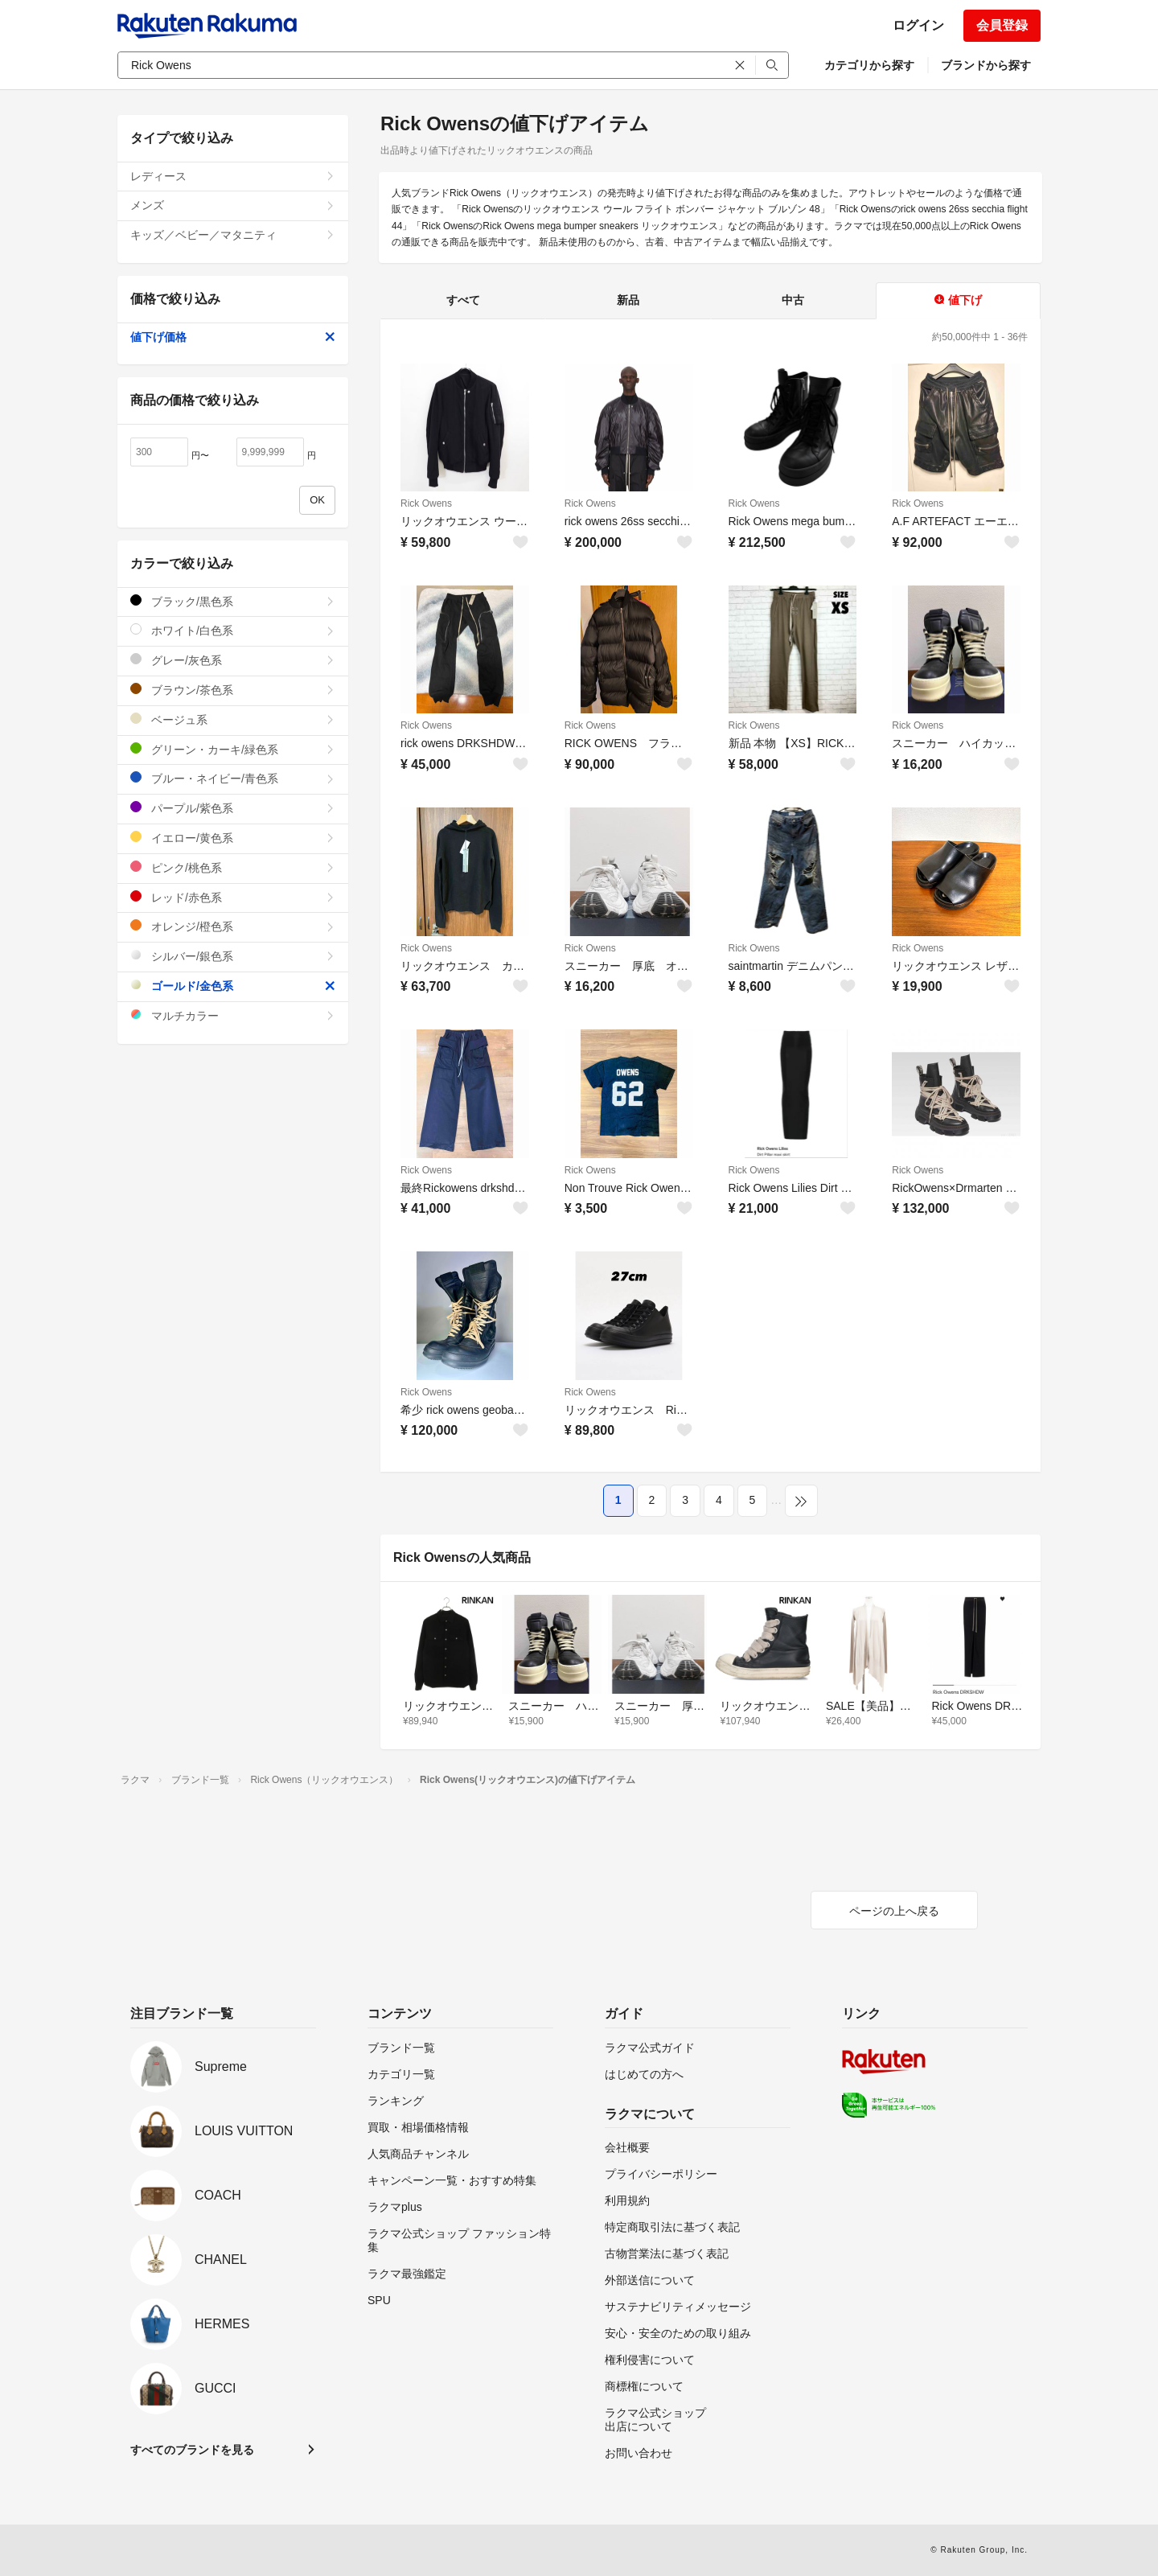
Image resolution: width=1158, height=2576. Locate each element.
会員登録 (1002, 25)
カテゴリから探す (869, 65)
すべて (463, 300)
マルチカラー (232, 1015)
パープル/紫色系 (232, 808)
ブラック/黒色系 (232, 601)
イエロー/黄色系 (232, 837)
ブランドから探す (986, 65)
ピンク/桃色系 (232, 867)
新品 (628, 300)
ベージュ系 (232, 719)
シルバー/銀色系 (232, 956)
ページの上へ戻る (894, 1910)
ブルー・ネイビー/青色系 (232, 778)
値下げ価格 (232, 337)
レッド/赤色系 (232, 897)
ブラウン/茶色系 (232, 689)
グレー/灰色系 (232, 660)
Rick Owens (426, 503)
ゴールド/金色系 (232, 985)
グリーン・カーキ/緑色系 (232, 749)
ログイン (918, 25)
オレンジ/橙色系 (232, 926)
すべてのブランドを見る (192, 2449)
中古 (793, 300)
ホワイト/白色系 (232, 630)
